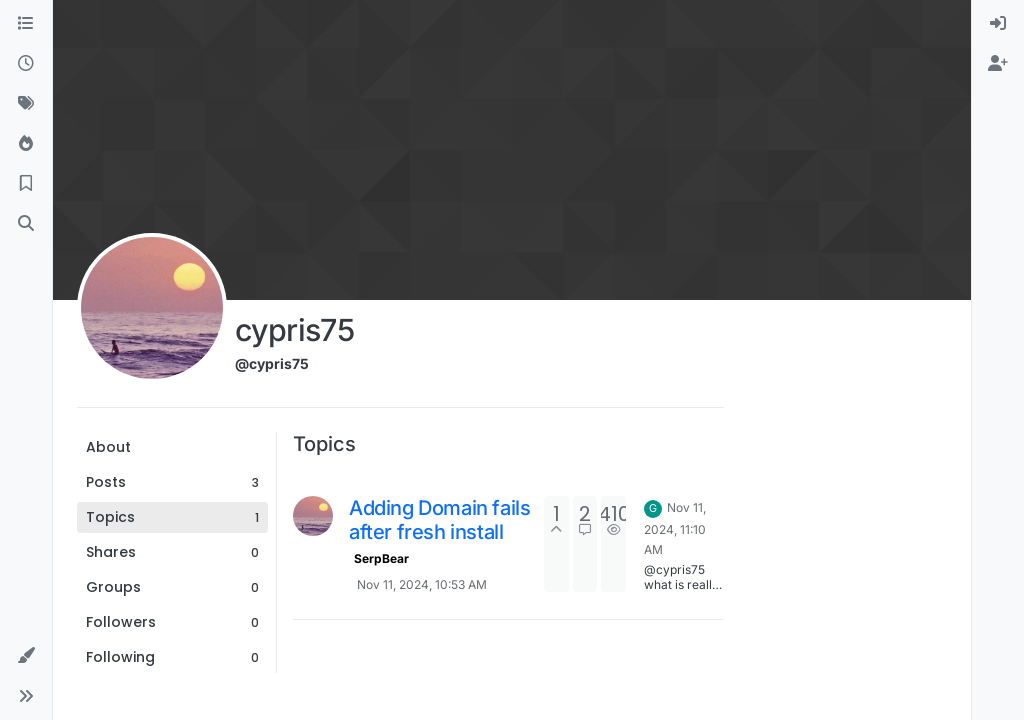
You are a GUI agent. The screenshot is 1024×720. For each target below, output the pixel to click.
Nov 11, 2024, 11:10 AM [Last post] (675, 528)
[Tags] (26, 104)
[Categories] (26, 24)
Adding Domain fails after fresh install (439, 520)
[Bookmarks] (26, 184)
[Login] (998, 24)
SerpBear (381, 558)
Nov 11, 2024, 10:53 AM (422, 584)
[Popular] (26, 144)
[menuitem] (998, 24)
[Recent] (26, 64)
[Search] (26, 224)
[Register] (998, 64)
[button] (26, 656)
